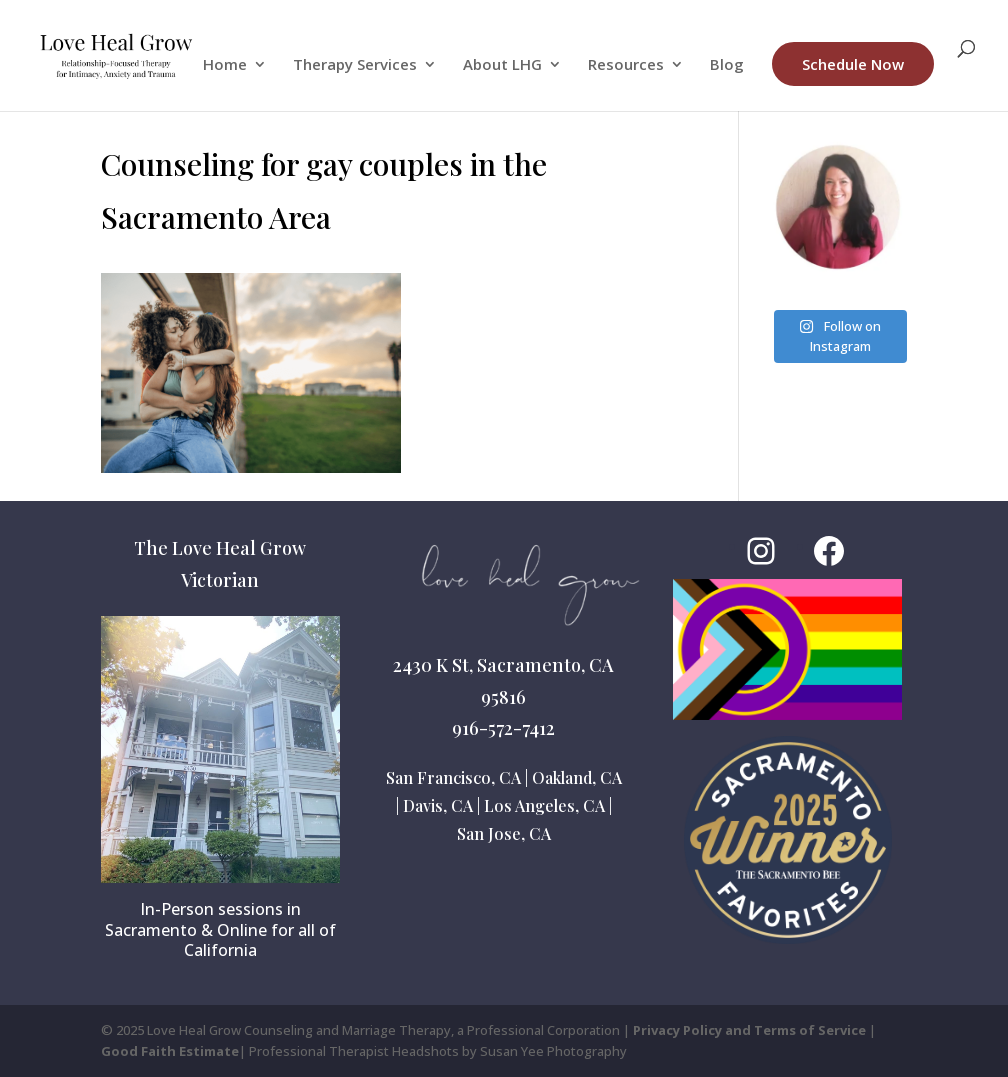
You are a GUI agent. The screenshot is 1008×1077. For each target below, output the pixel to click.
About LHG (502, 65)
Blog (727, 65)
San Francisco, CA (453, 777)
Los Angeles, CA (544, 805)
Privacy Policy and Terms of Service (749, 1030)
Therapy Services (355, 65)
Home (225, 65)
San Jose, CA (504, 833)
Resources (626, 65)
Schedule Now (853, 64)
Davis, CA (438, 805)
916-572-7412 (503, 728)
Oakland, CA (577, 777)
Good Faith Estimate (170, 1051)
